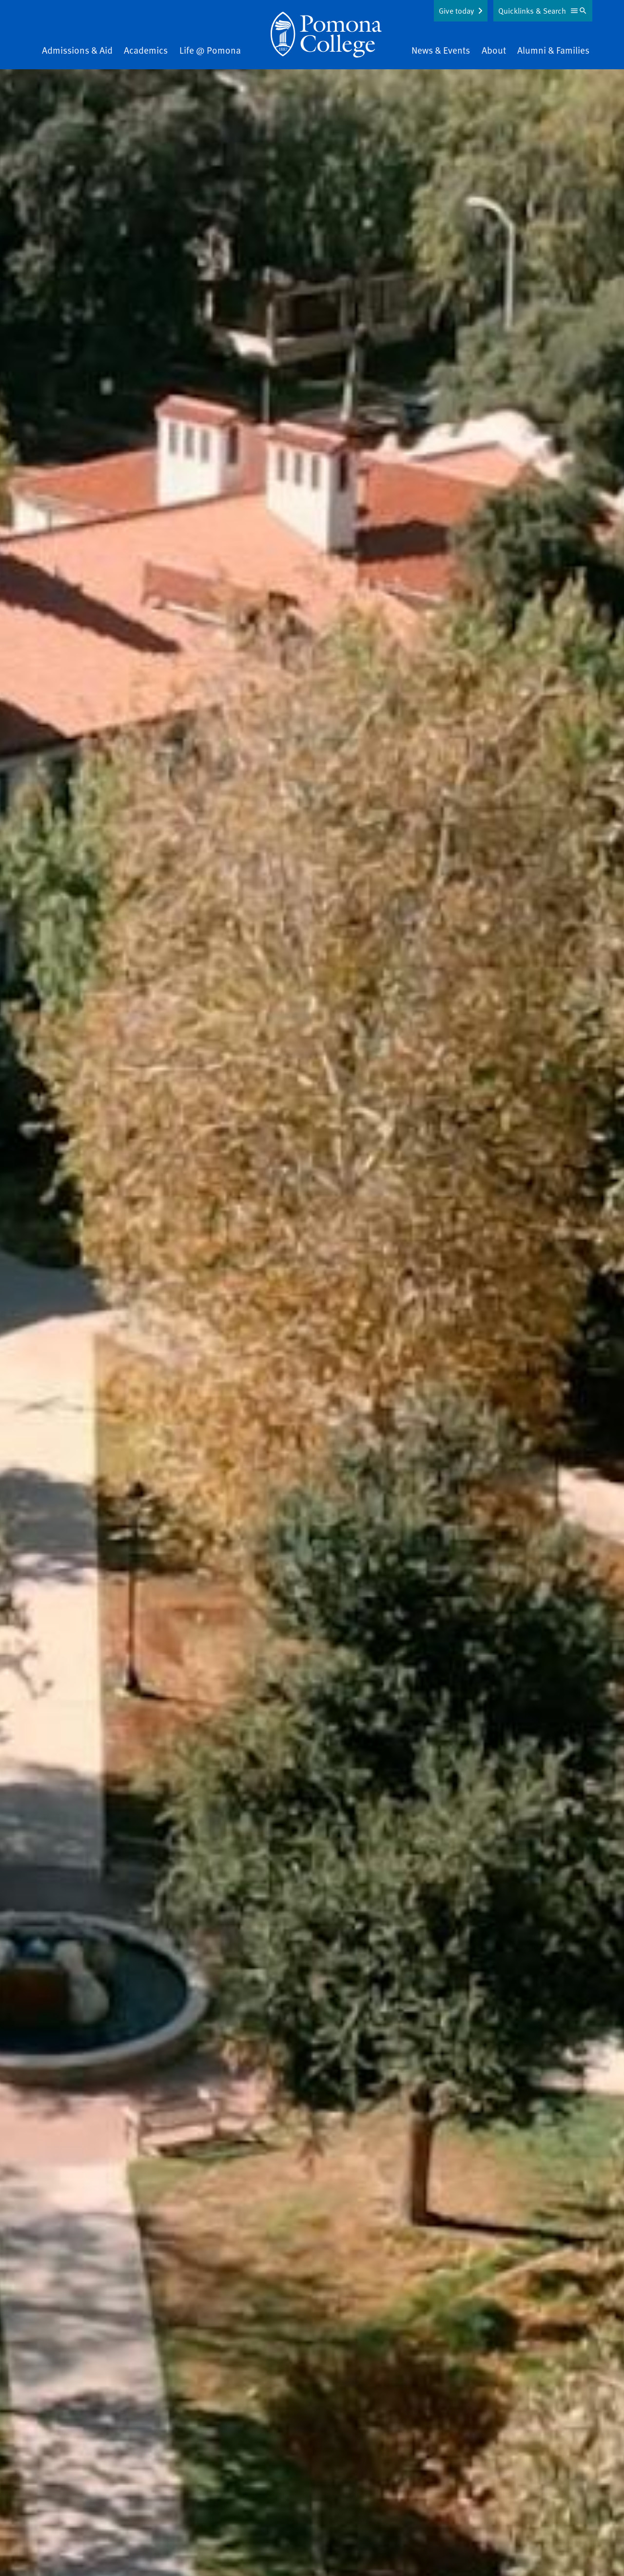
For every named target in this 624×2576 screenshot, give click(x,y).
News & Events (440, 50)
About (494, 50)
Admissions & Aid (77, 50)
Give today (456, 11)
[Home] (326, 35)
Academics (146, 50)
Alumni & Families (553, 50)
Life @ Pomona (210, 50)
